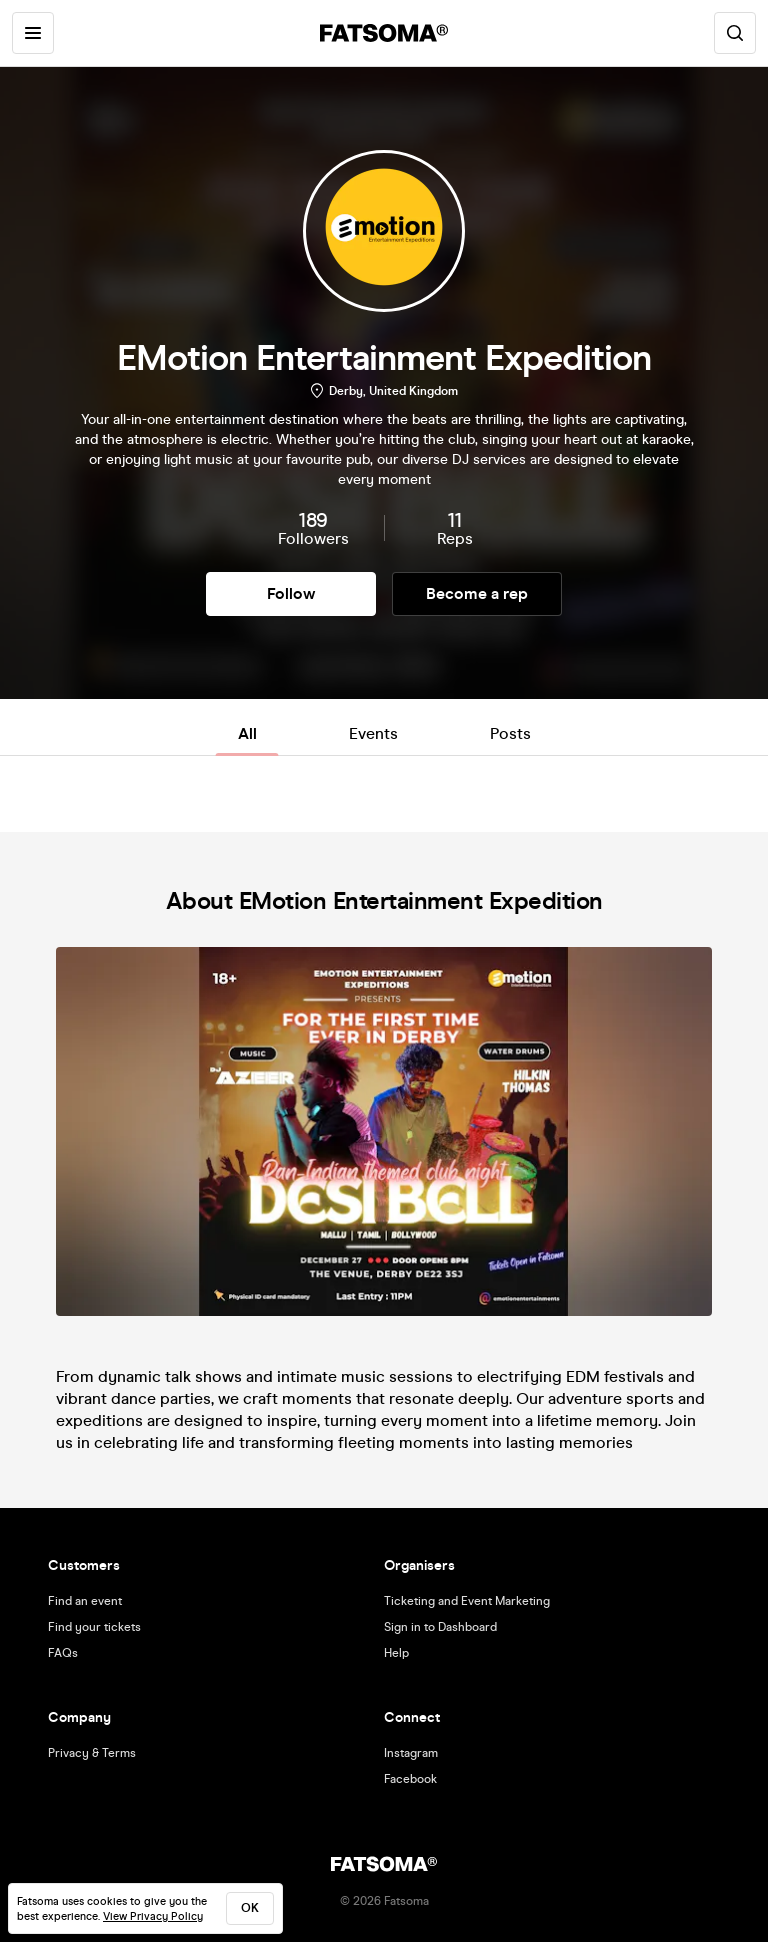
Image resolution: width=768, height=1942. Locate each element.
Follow (291, 593)
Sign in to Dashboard (440, 1627)
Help (396, 1653)
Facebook (410, 1779)
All (247, 733)
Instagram (411, 1753)
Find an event (85, 1601)
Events (373, 733)
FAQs (63, 1653)
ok (250, 1908)
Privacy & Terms (92, 1753)
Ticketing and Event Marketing (467, 1601)
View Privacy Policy (153, 1916)
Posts (510, 733)
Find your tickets (94, 1627)
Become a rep (477, 593)
